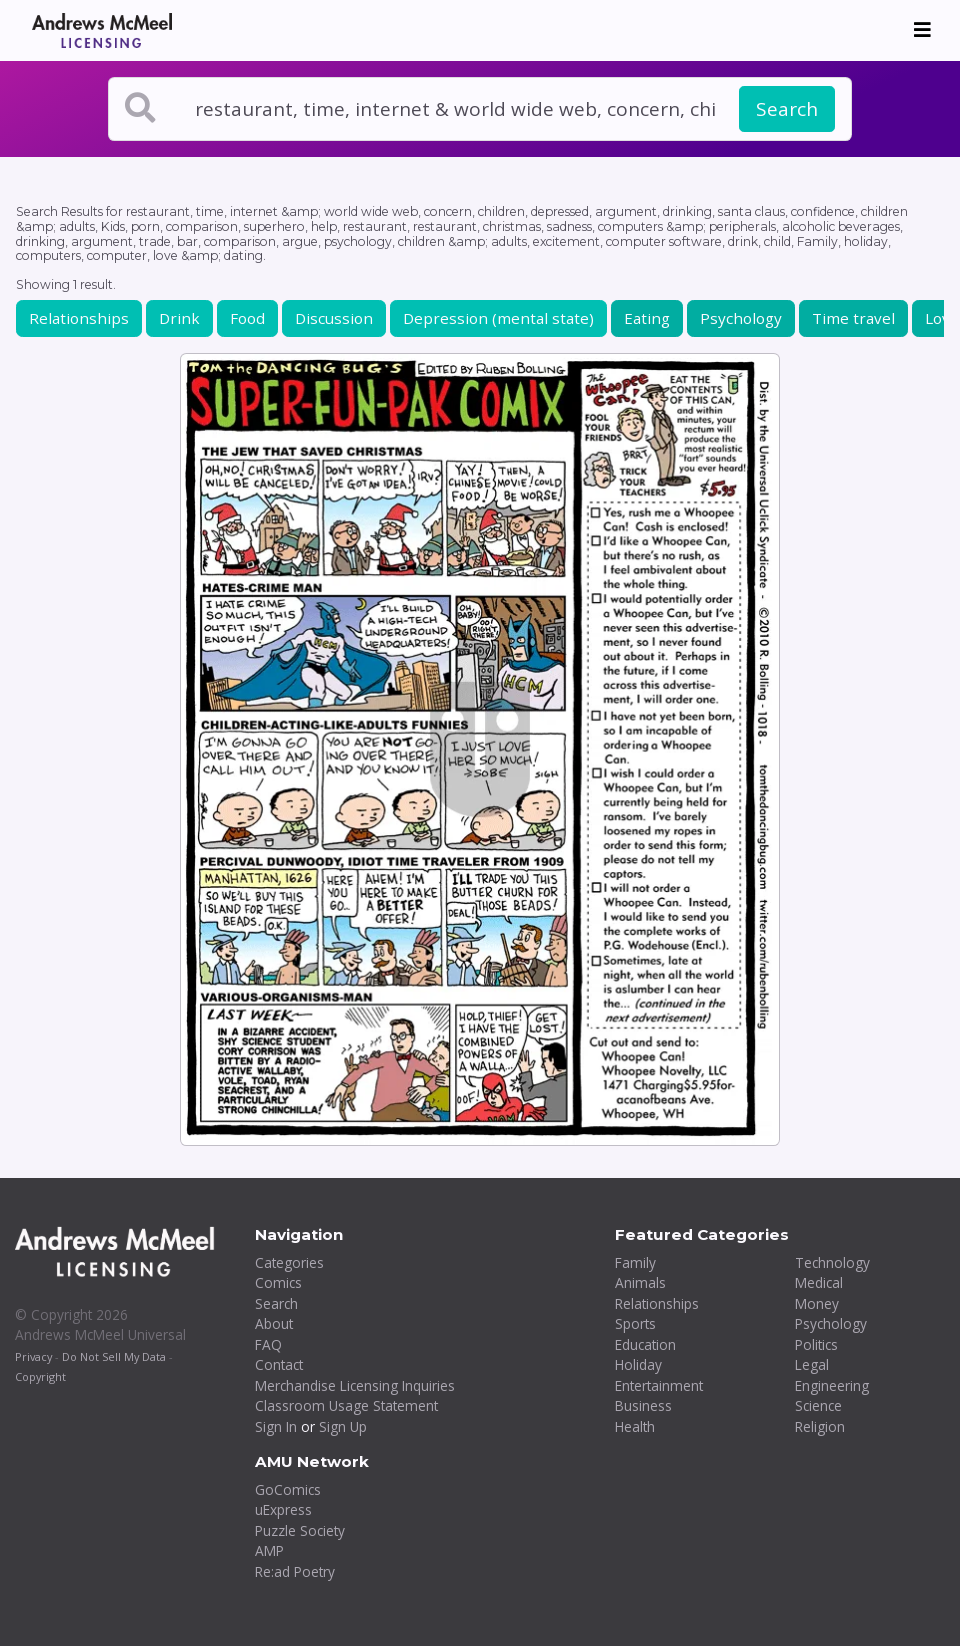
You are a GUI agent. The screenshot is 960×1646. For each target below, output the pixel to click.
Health (635, 1426)
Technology (832, 1262)
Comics (278, 1282)
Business (643, 1405)
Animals (640, 1282)
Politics (816, 1344)
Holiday (638, 1364)
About (274, 1323)
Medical (819, 1282)
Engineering (832, 1385)
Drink (179, 318)
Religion (820, 1426)
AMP (269, 1550)
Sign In (276, 1426)
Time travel (853, 318)
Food (247, 318)
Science (818, 1405)
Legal (812, 1364)
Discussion (334, 318)
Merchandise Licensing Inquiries (355, 1385)
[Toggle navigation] (922, 30)
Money (817, 1303)
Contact (279, 1364)
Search (787, 109)
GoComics (288, 1489)
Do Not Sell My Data (114, 1356)
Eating (647, 318)
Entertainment (659, 1385)
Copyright (40, 1376)
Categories (289, 1262)
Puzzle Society (300, 1530)
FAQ (268, 1344)
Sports (635, 1323)
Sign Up (343, 1426)
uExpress (283, 1509)
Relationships (79, 318)
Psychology (741, 318)
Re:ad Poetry (295, 1571)
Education (645, 1344)
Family (635, 1262)
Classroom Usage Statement (346, 1405)
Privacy (33, 1356)
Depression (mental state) (498, 318)
